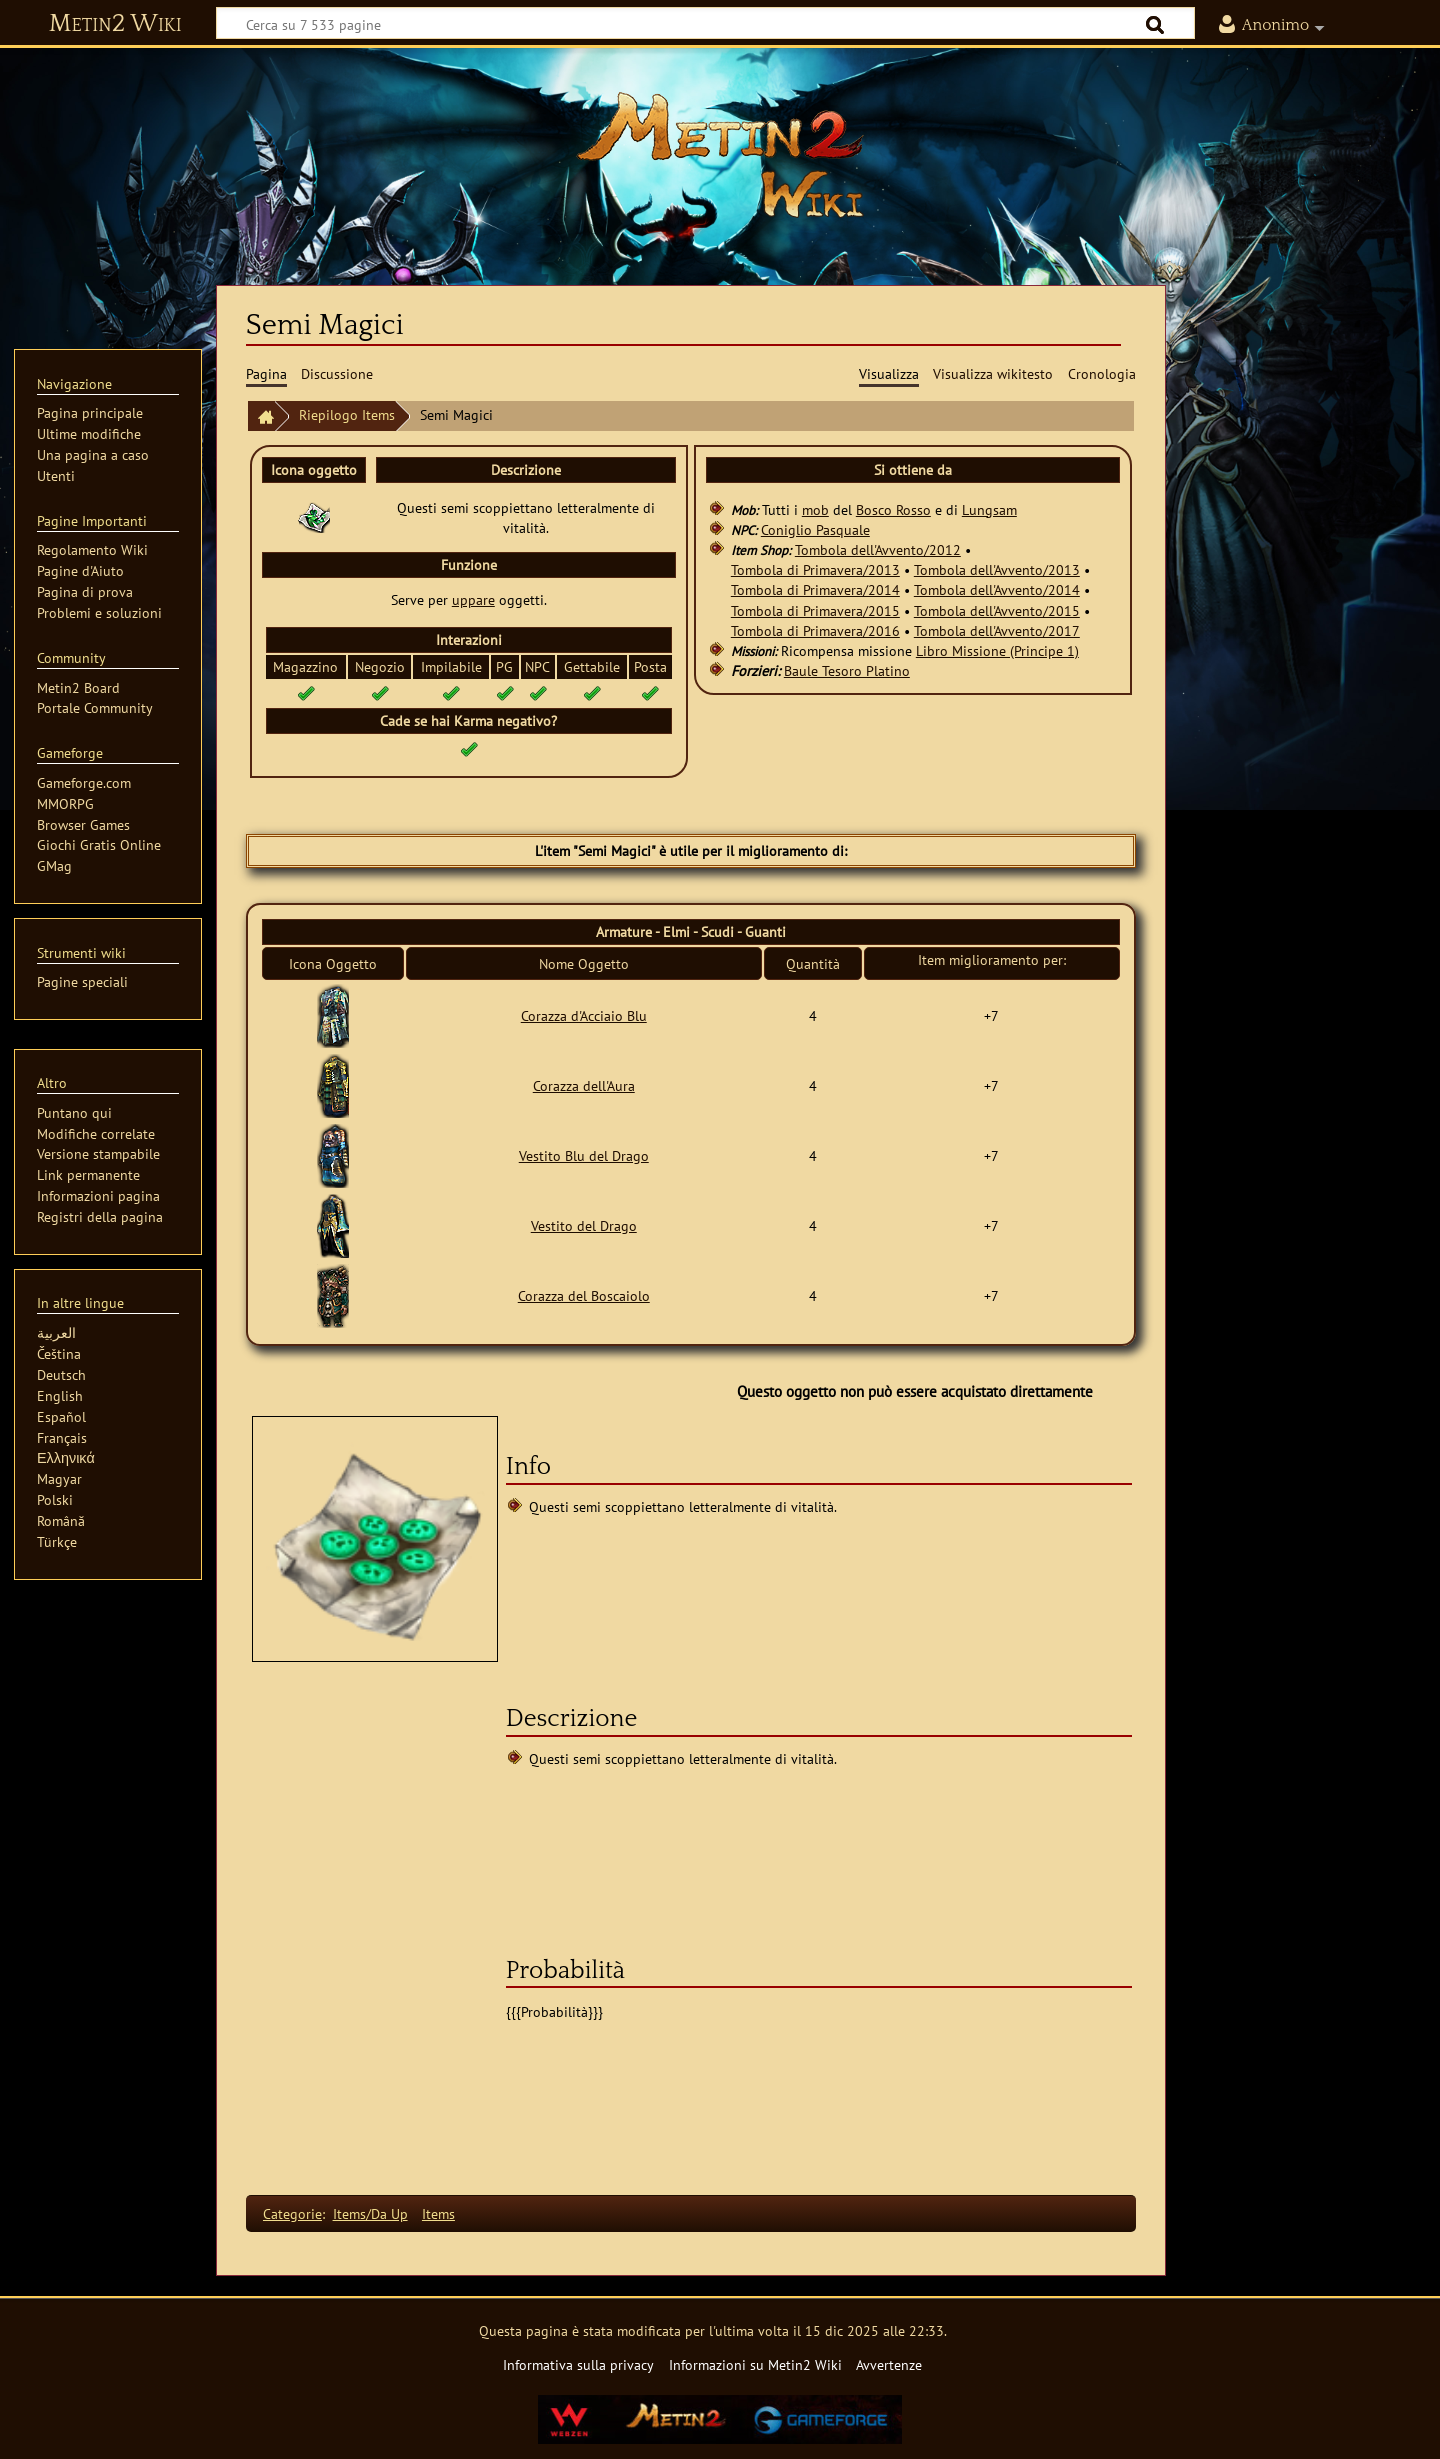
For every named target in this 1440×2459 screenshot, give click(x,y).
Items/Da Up (370, 2213)
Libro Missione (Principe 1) (997, 650)
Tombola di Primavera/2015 (815, 610)
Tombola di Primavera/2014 (815, 589)
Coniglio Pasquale (815, 529)
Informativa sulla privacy (578, 2364)
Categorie (292, 2213)
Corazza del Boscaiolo (584, 1295)
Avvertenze (889, 2364)
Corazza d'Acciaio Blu (584, 1015)
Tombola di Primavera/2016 (815, 630)
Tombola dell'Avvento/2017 (997, 630)
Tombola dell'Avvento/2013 (997, 569)
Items (438, 2213)
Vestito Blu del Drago (584, 1155)
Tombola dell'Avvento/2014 (997, 589)
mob (815, 509)
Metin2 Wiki (115, 24)
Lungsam (989, 509)
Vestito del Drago (584, 1225)
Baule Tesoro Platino (847, 670)
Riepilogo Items (347, 414)
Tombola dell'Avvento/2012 (878, 549)
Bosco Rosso (893, 509)
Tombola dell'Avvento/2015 (997, 610)
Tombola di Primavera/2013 (815, 569)
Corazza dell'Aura (584, 1085)
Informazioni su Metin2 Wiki (755, 2364)
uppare (473, 599)
